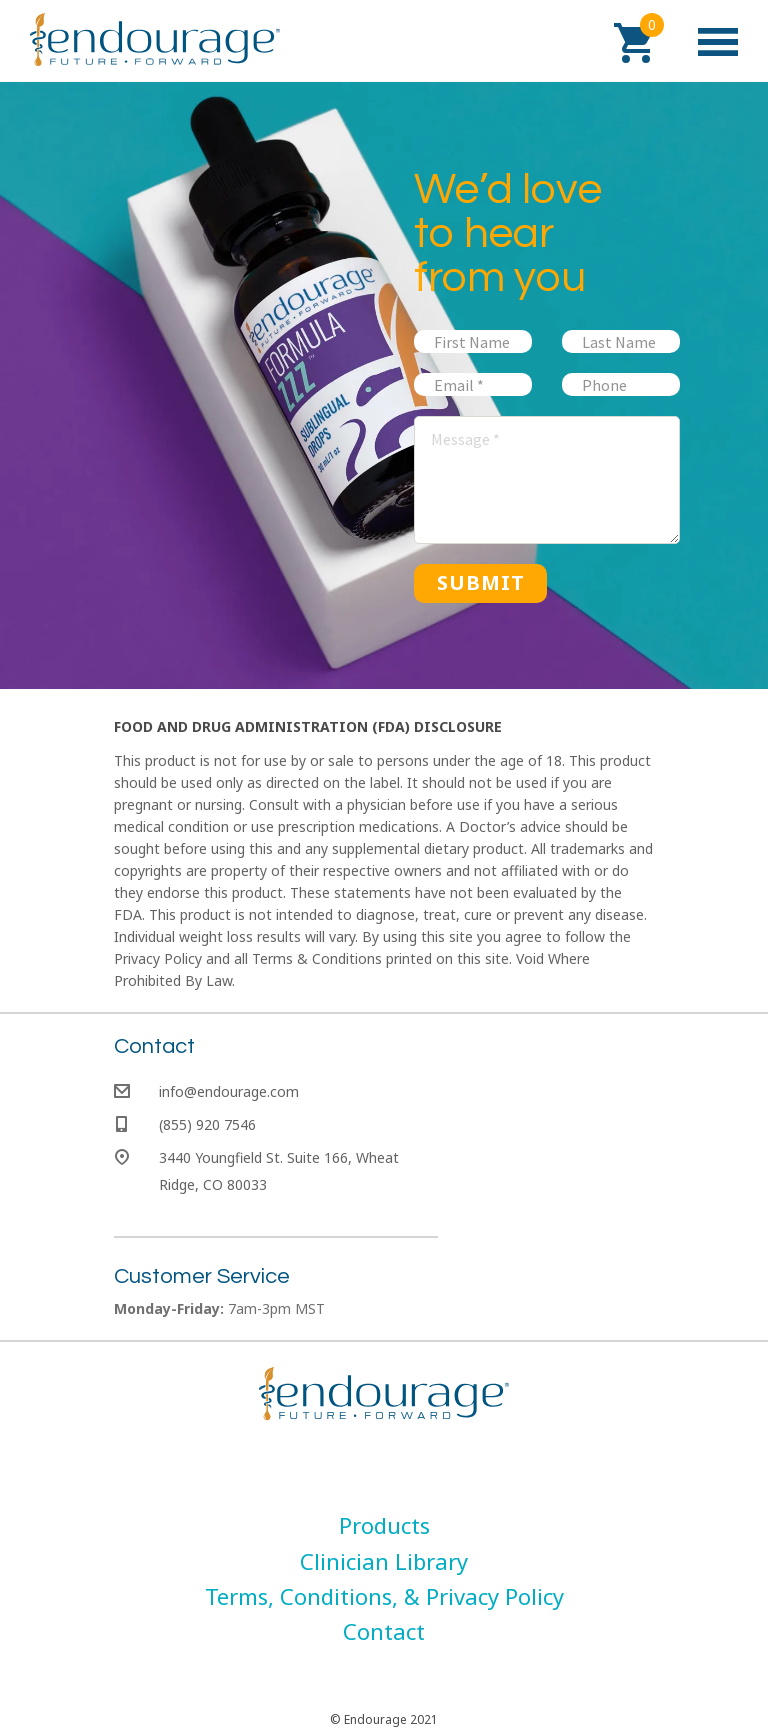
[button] (634, 43)
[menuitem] (384, 1525)
